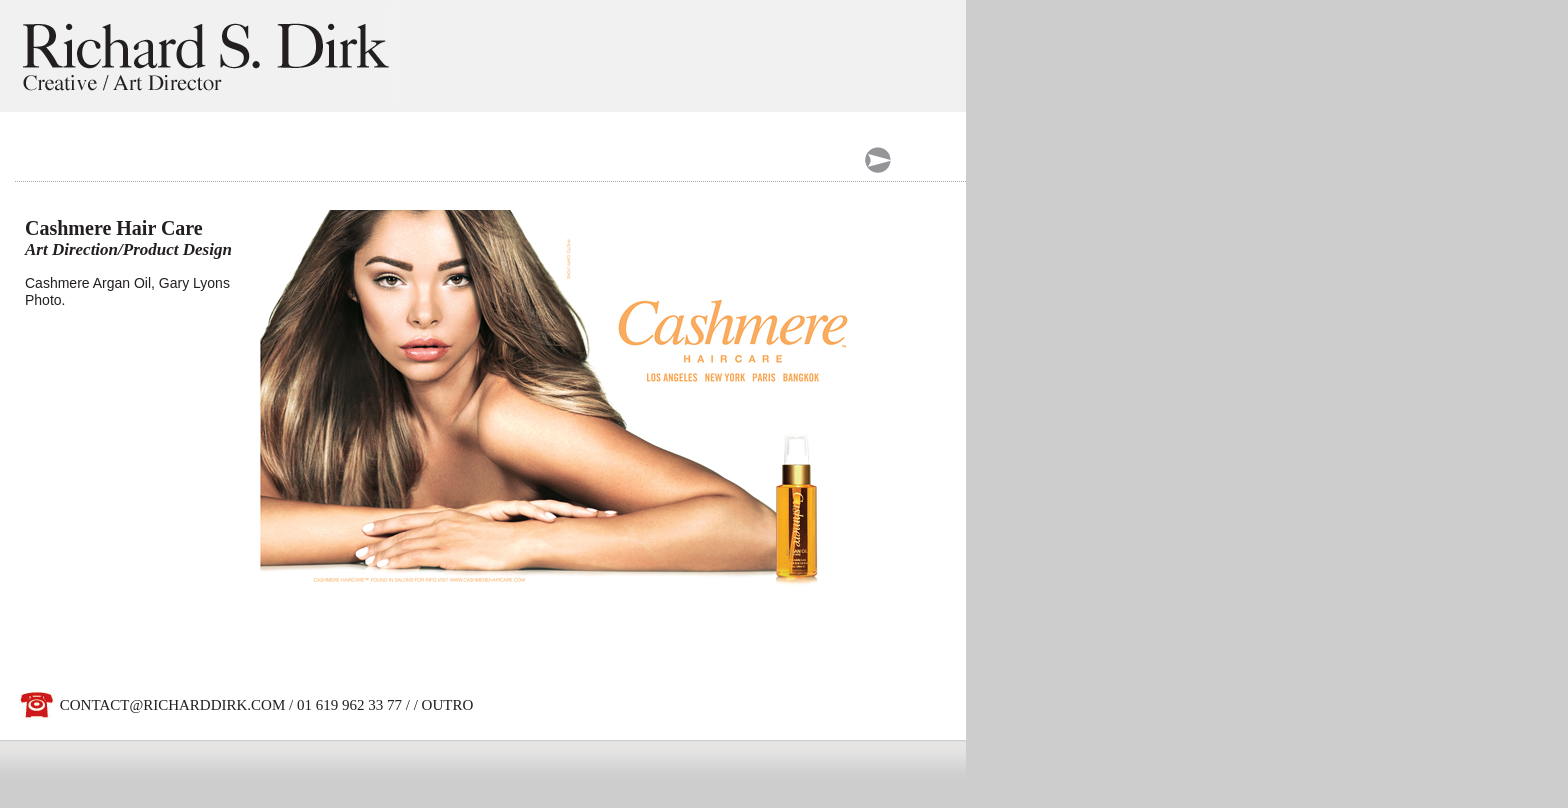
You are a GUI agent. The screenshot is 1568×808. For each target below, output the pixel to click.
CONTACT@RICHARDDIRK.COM (173, 705)
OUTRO (448, 705)
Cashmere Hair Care (114, 228)
